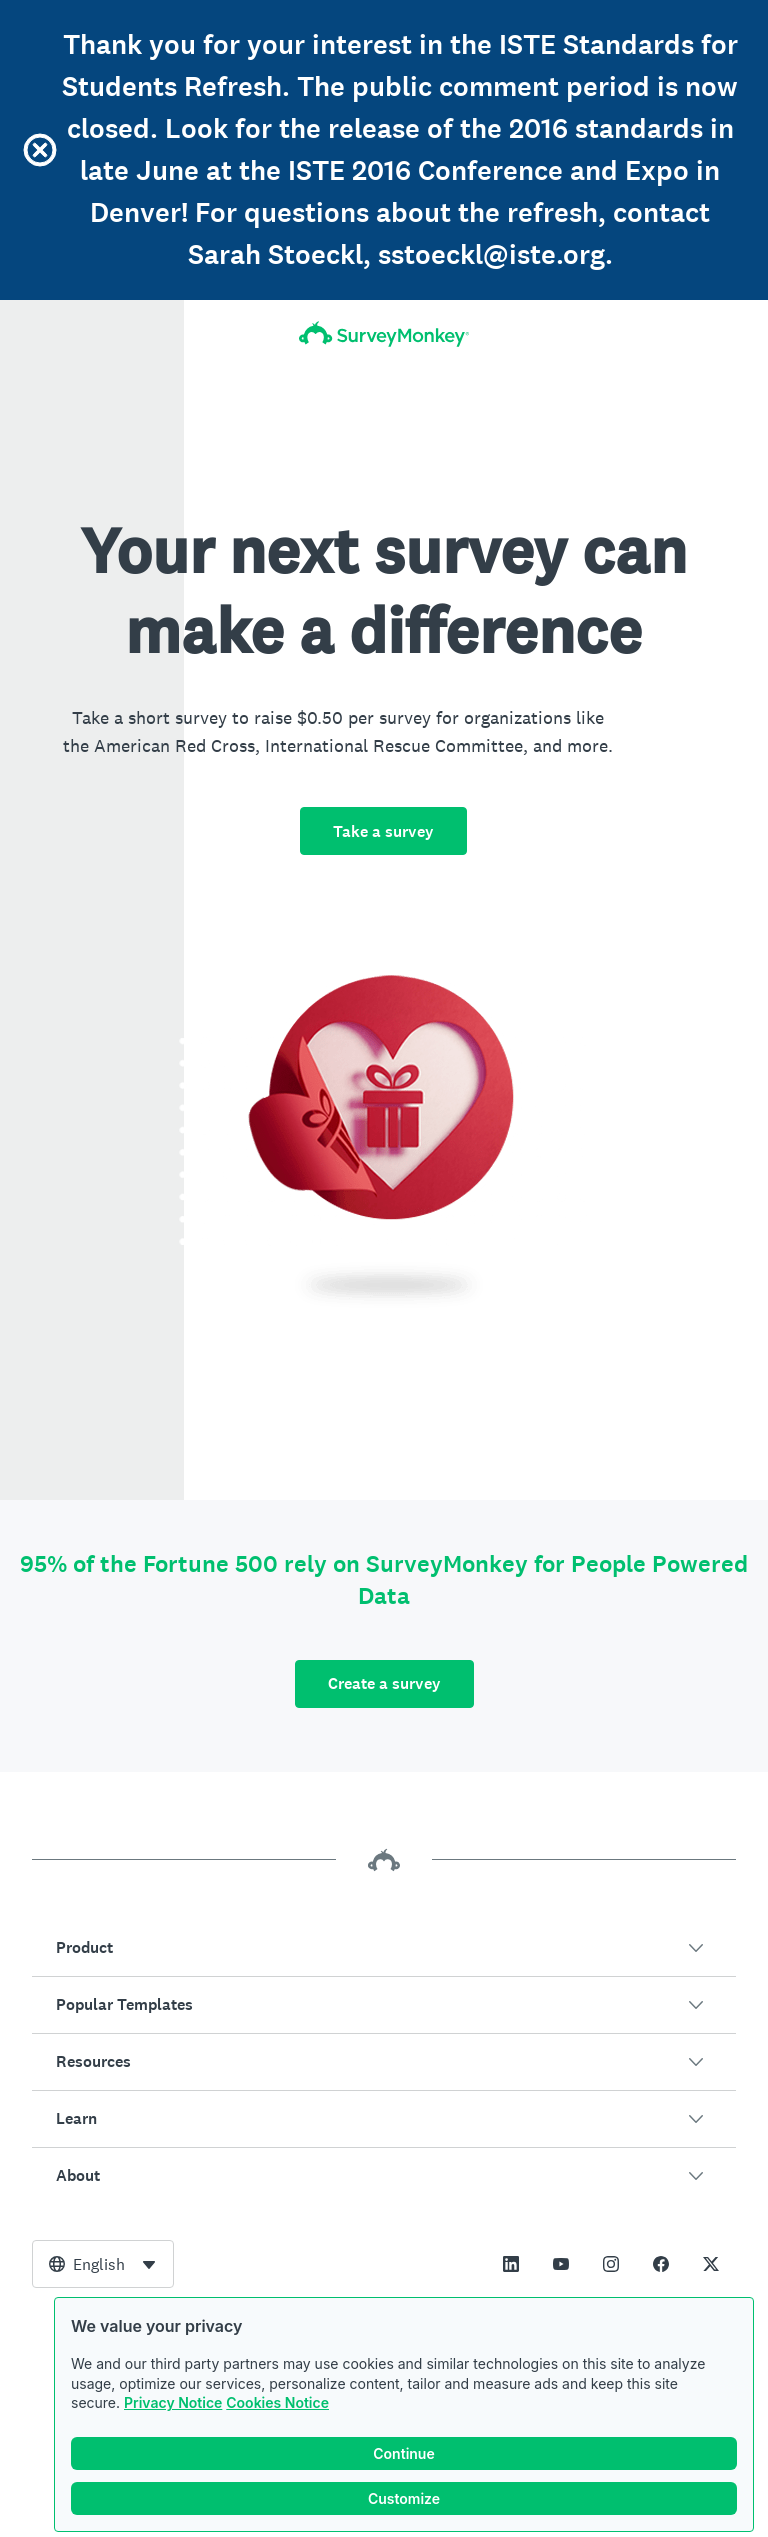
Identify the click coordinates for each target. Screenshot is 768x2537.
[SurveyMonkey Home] (384, 334)
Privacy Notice (173, 2402)
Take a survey (383, 831)
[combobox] (103, 2264)
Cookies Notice (277, 2402)
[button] (384, 1948)
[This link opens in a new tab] (511, 2264)
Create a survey (384, 1683)
